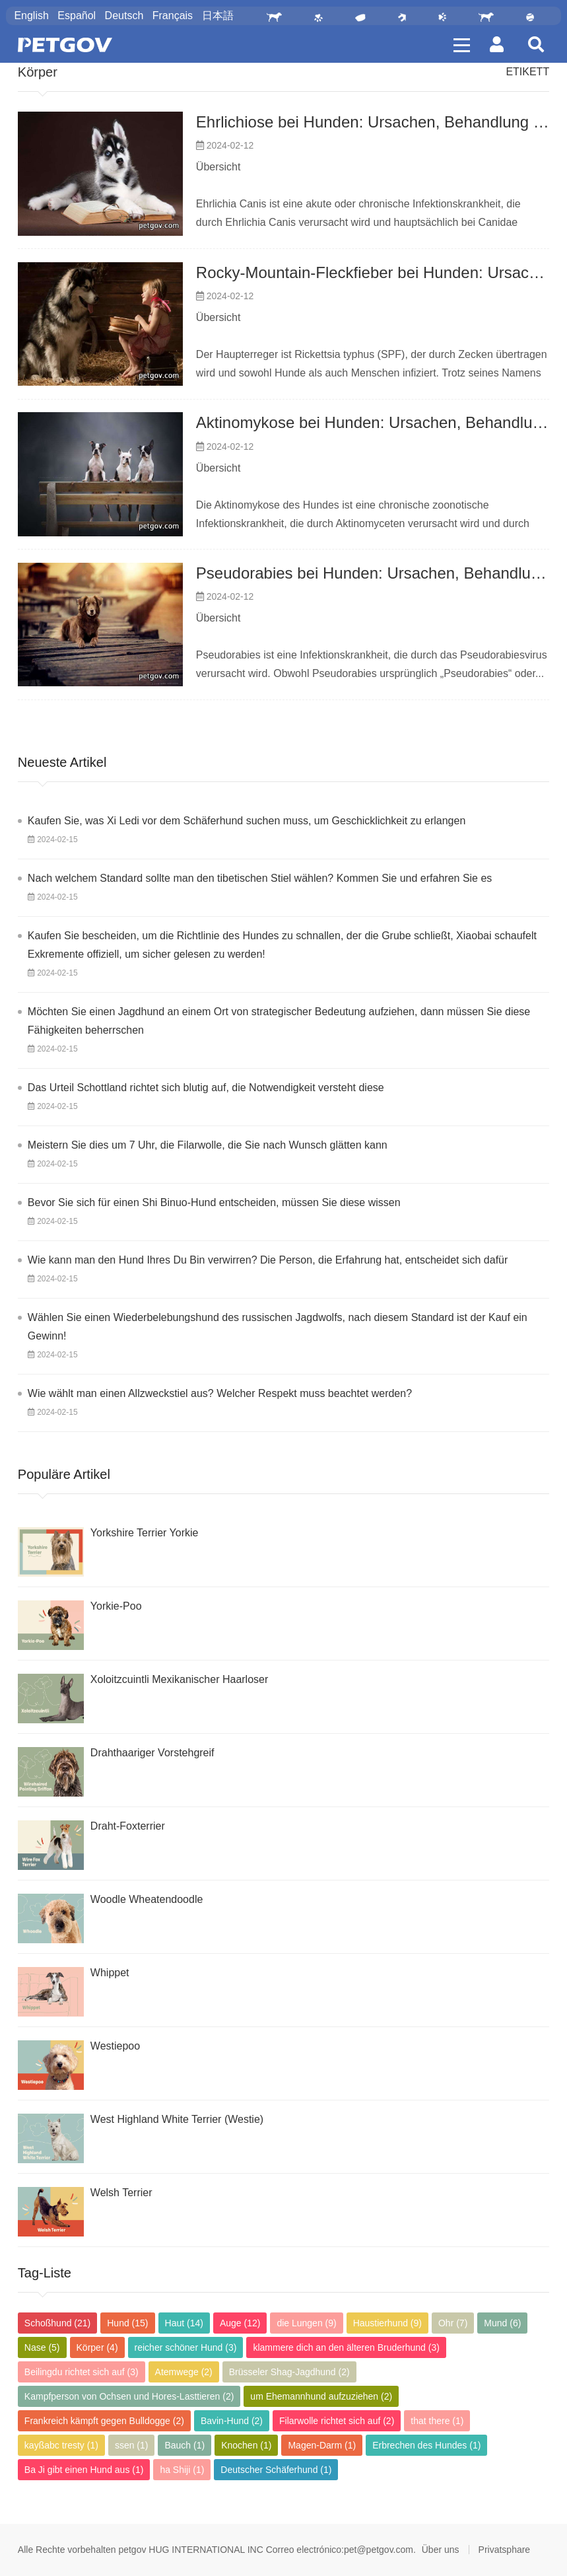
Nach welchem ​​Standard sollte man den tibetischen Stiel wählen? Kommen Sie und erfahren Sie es (260, 878)
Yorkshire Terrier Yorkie (144, 1532)
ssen (132, 2445)
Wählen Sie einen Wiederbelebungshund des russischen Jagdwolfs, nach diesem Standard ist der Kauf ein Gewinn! (277, 1327)
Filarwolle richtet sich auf (336, 2420)
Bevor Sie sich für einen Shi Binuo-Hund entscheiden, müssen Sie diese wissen (214, 1202)
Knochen (246, 2445)
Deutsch (124, 15)
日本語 (218, 15)
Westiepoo (115, 2046)
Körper (37, 72)
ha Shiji (182, 2469)
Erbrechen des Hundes (426, 2445)
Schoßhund (57, 2323)
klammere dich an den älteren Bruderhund (346, 2347)
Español (76, 15)
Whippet (109, 1972)
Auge (240, 2323)
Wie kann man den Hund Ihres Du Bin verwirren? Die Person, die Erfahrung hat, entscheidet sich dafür (268, 1260)
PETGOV (65, 45)
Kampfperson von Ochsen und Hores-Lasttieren (129, 2396)
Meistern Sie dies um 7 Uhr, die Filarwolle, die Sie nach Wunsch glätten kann (207, 1145)
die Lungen (306, 2323)
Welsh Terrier (121, 2192)
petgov (132, 2549)
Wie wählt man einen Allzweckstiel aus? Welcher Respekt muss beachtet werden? (220, 1393)
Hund (127, 2323)
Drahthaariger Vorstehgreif (152, 1752)
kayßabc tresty (61, 2445)
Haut (184, 2323)
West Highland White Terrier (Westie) (176, 2119)
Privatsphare (505, 2549)
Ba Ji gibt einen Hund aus (84, 2469)
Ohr (452, 2323)
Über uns (440, 2549)
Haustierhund (387, 2323)
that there (437, 2420)
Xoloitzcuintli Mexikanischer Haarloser (179, 1679)
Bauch (184, 2445)
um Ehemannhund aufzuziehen (321, 2396)
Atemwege (184, 2372)
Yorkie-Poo (116, 1606)
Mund (502, 2323)
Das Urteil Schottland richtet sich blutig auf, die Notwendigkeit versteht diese (206, 1087)
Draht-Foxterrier (127, 1826)
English (31, 15)
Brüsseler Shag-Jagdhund (289, 2372)
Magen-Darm (322, 2445)
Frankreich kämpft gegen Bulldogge (104, 2420)
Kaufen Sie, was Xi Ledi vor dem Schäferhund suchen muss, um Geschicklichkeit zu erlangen (246, 820)
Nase (42, 2347)
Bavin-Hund (232, 2420)
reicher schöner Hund (186, 2347)
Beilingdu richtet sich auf (81, 2372)
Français (172, 15)
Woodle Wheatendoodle (146, 1899)
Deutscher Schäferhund (275, 2469)
